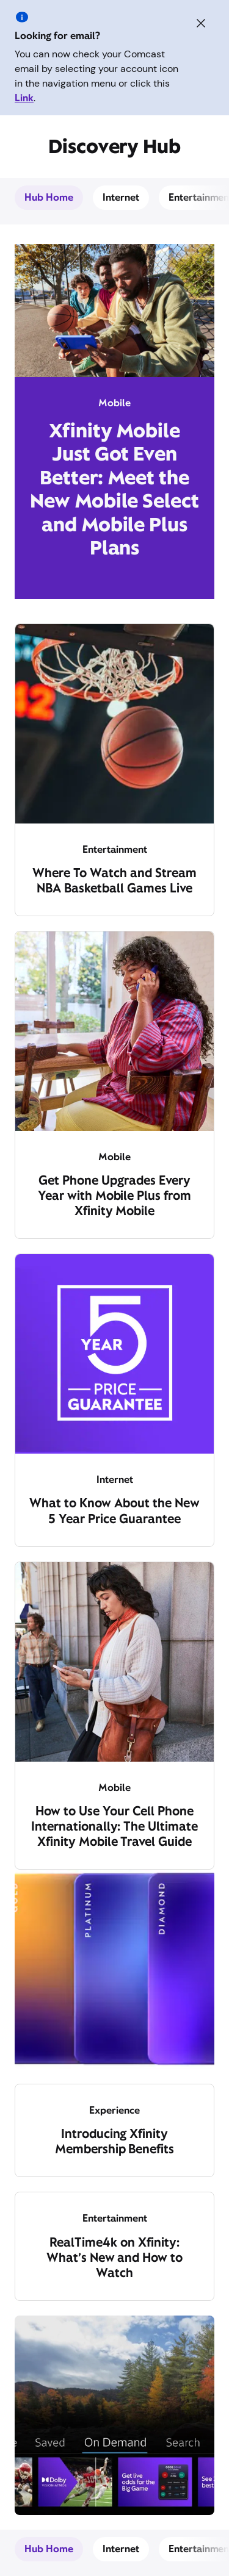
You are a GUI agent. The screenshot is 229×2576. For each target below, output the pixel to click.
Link (24, 97)
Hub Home (48, 197)
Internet (121, 197)
